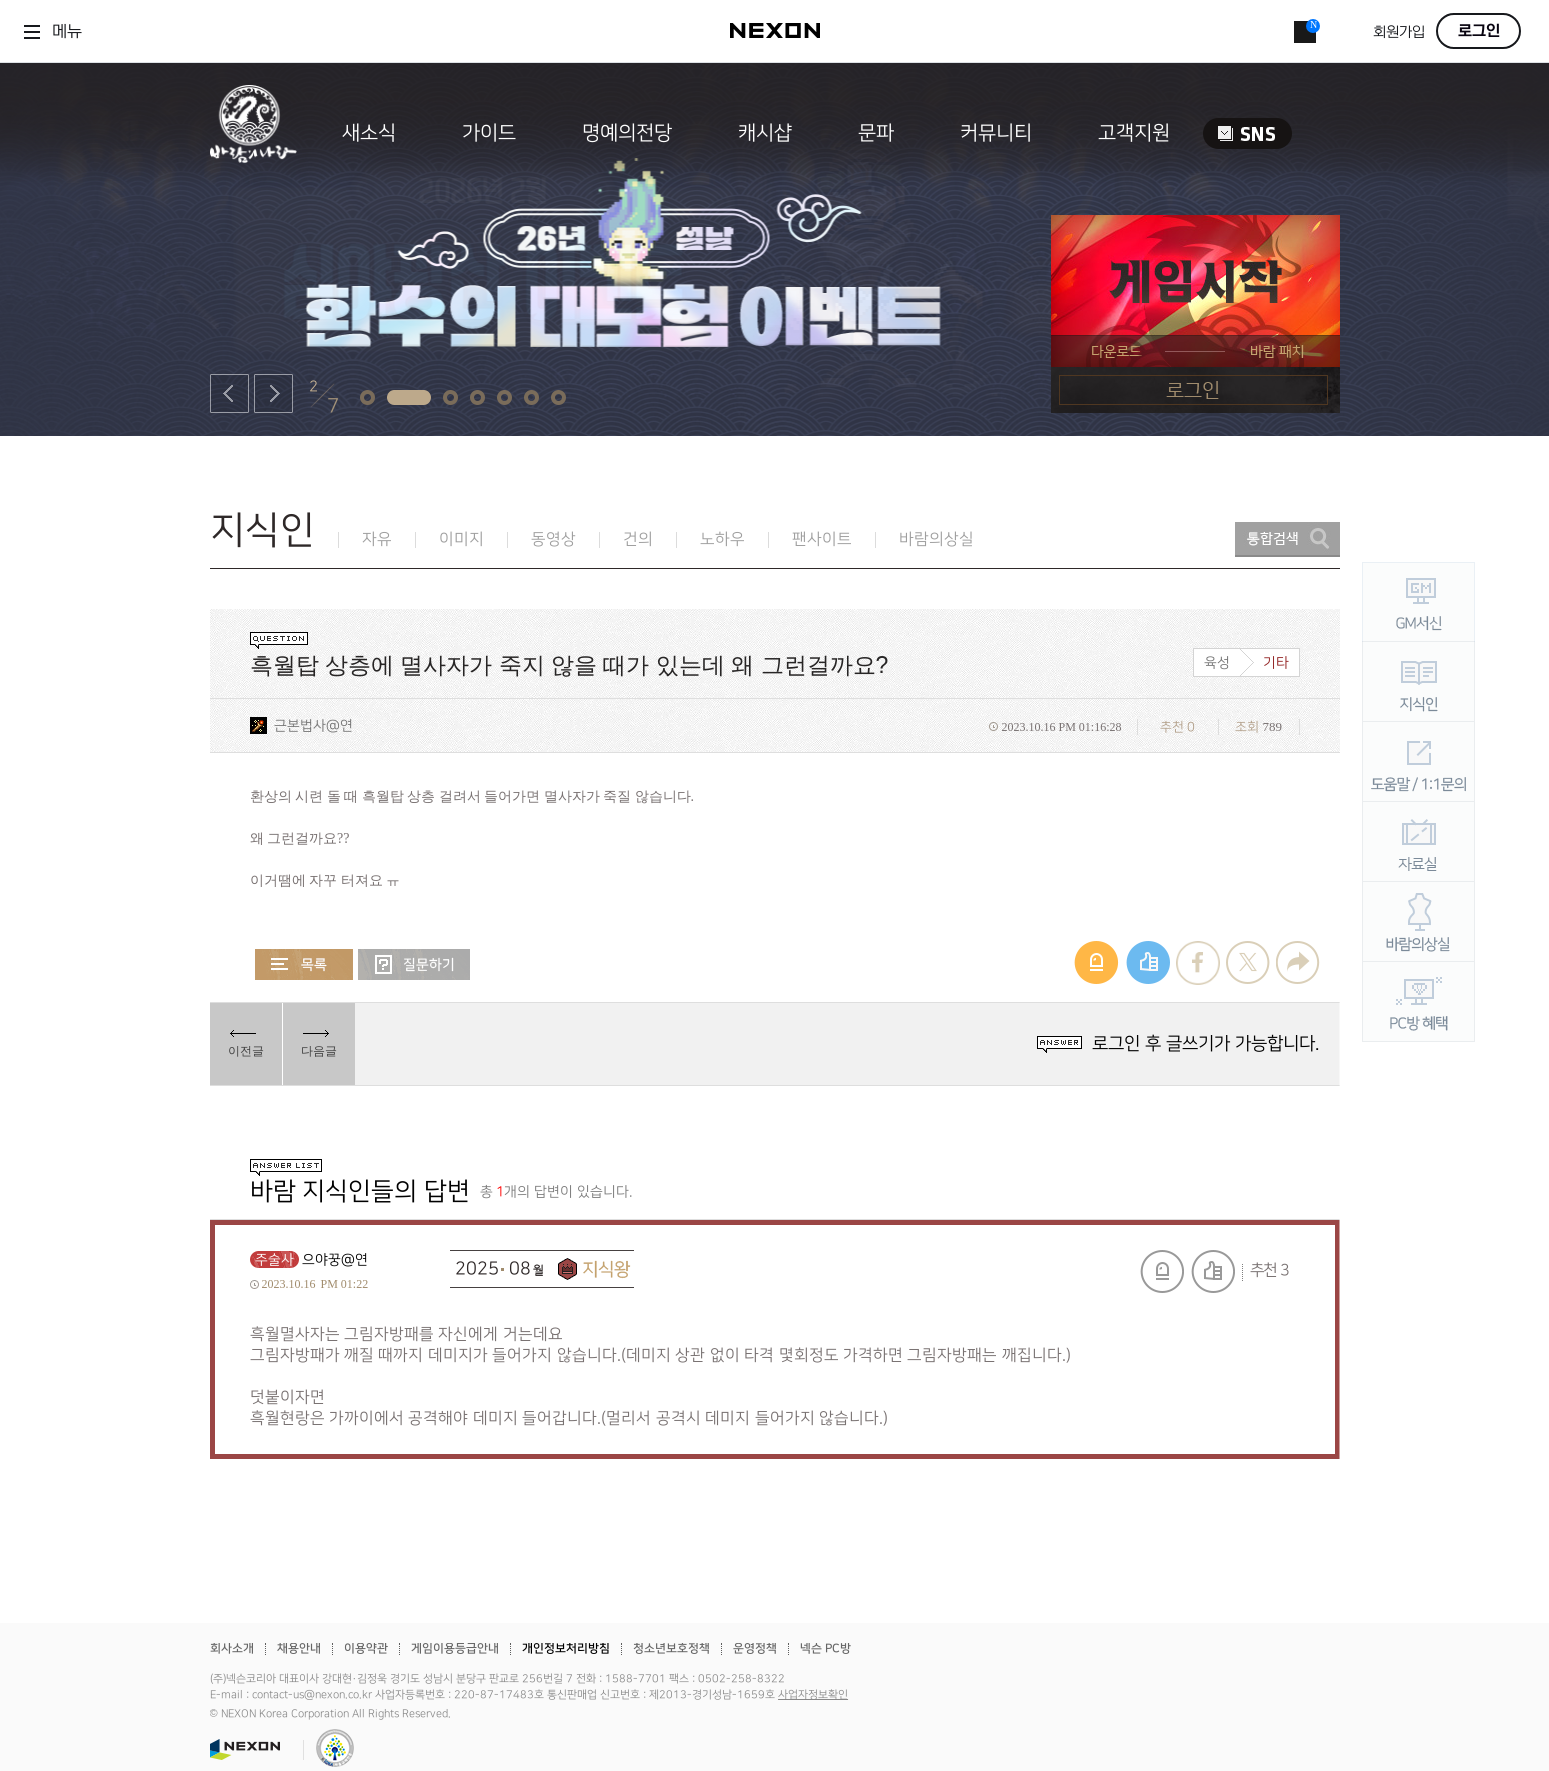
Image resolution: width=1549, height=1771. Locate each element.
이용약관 (366, 1648)
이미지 (461, 539)
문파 (876, 133)
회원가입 (1399, 32)
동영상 (553, 539)
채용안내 (299, 1648)
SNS (1247, 133)
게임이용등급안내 (455, 1648)
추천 (1213, 1271)
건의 (638, 539)
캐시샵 (765, 133)
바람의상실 (936, 539)
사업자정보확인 (813, 1695)
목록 (304, 964)
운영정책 (755, 1648)
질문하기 (414, 964)
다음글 (319, 1051)
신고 (1162, 1271)
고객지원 (1134, 133)
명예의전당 (627, 133)
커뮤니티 (996, 133)
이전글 (246, 1051)
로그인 (1479, 31)
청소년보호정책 (671, 1648)
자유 (377, 539)
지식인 (262, 530)
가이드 (489, 133)
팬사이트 (822, 539)
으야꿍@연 (335, 1259)
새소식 (369, 133)
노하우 (722, 539)
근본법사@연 (313, 725)
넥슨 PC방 (825, 1648)
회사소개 (232, 1648)
